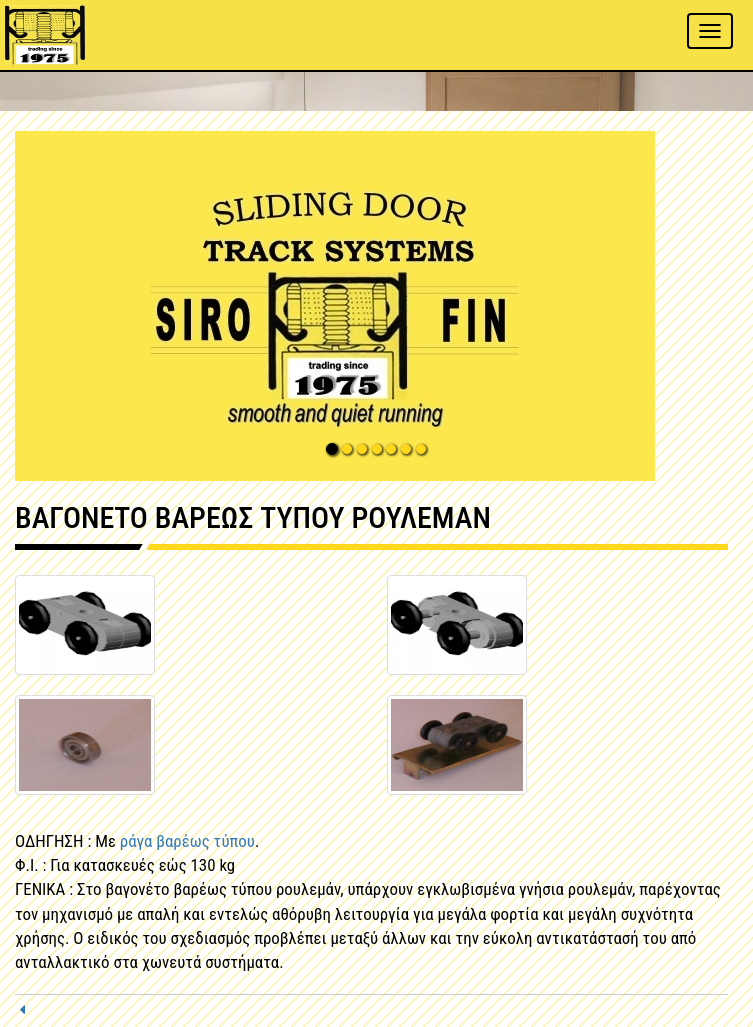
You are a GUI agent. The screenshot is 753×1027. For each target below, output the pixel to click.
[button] (376, 306)
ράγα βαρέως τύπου (187, 841)
